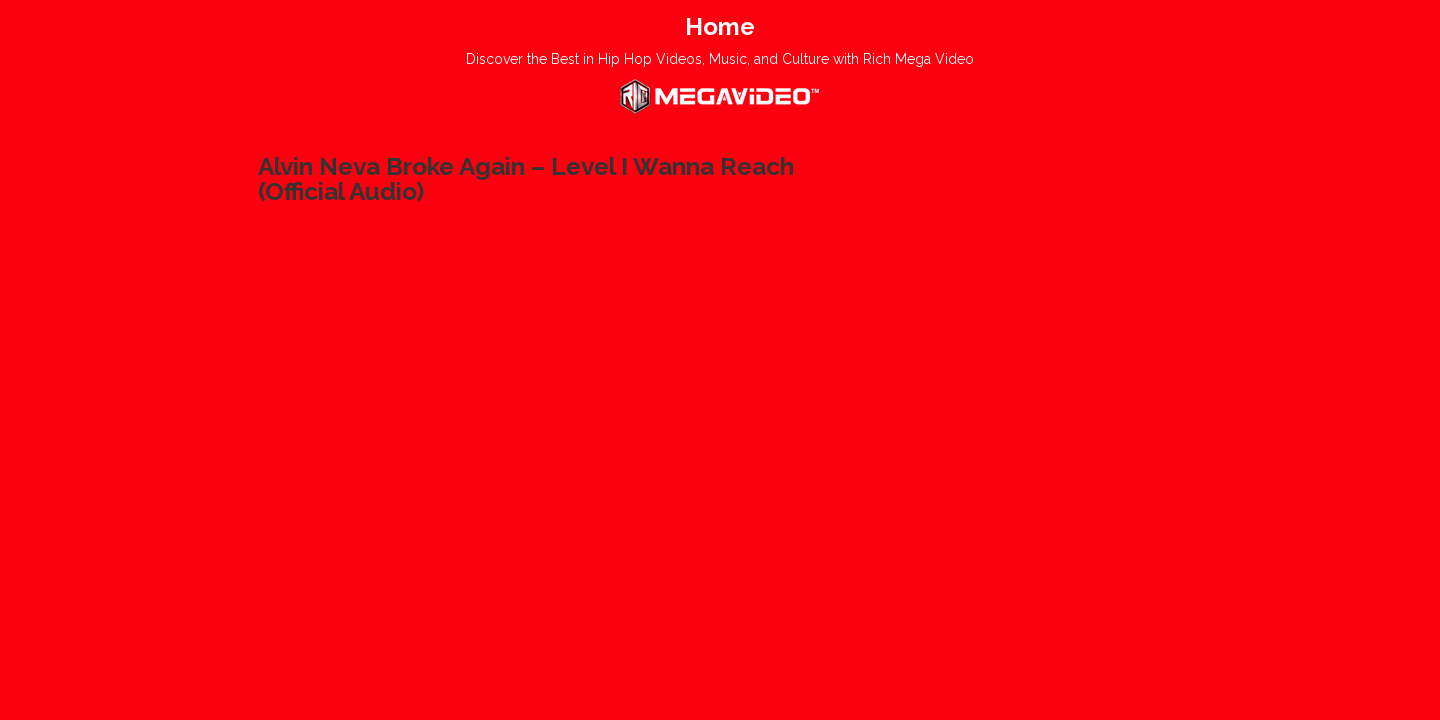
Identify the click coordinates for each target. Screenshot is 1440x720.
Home (720, 26)
